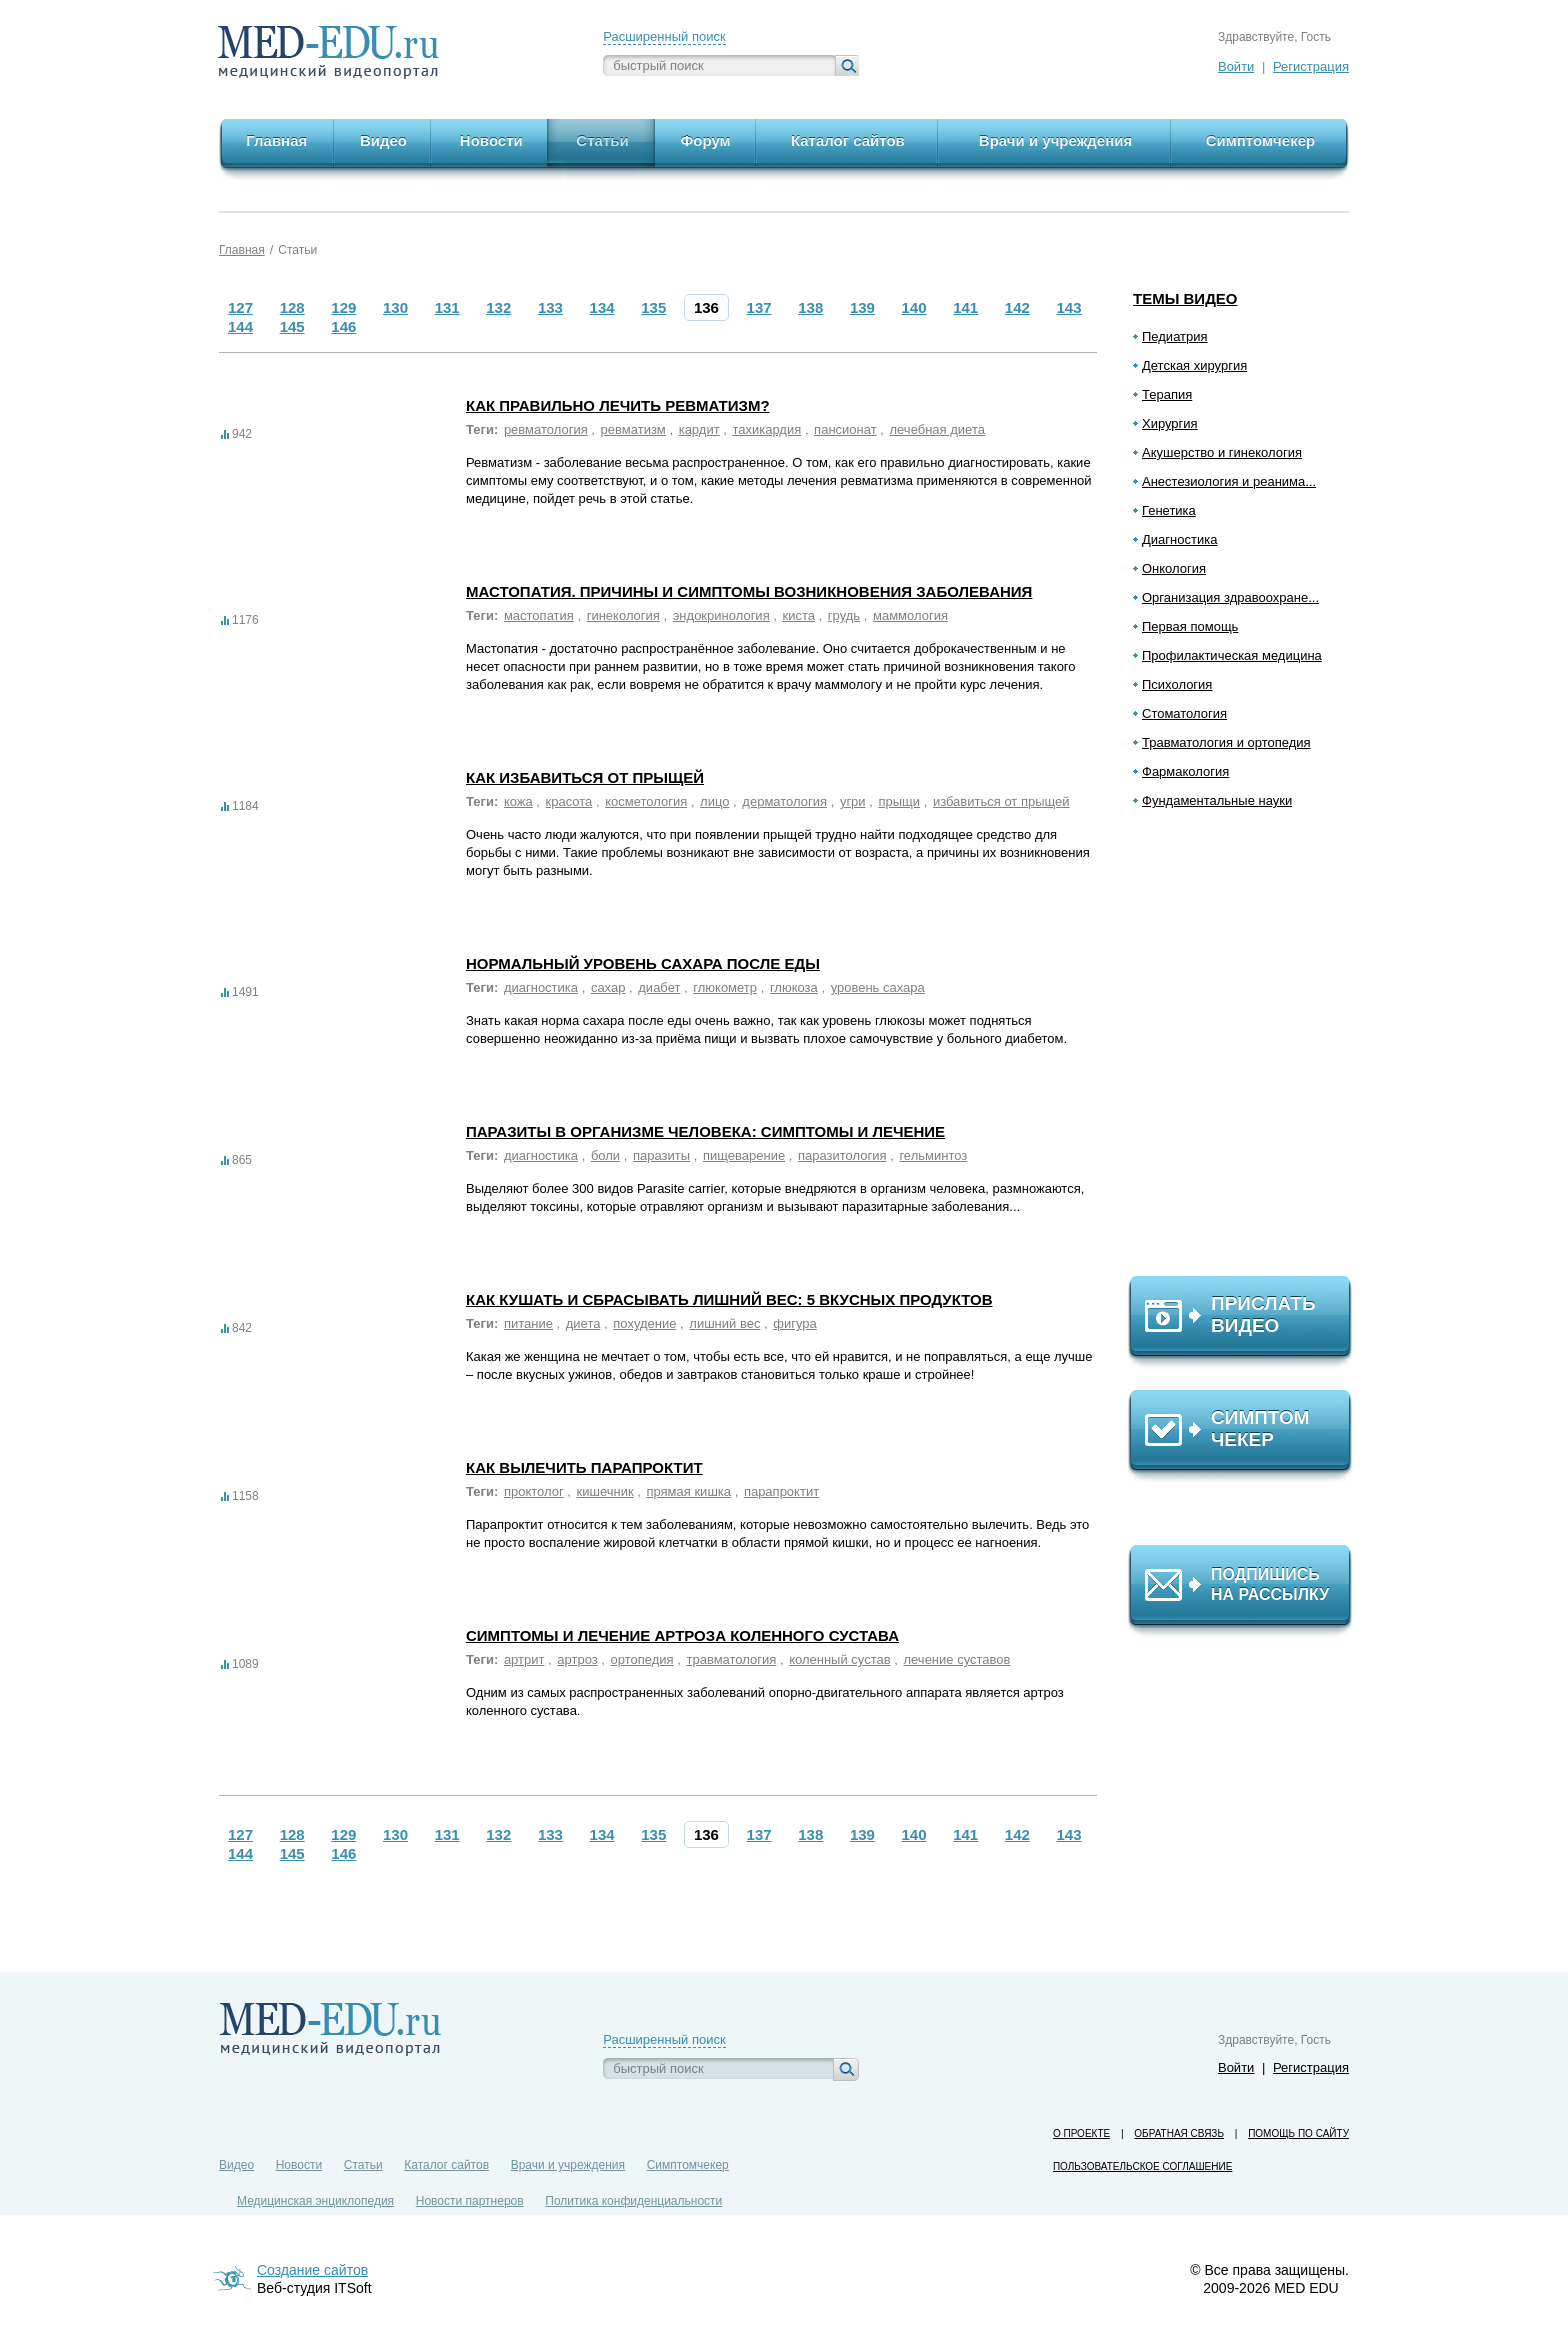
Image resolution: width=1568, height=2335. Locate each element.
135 (653, 307)
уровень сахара (878, 987)
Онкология (1174, 568)
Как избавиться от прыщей (585, 777)
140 (914, 307)
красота (569, 801)
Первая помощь (1190, 626)
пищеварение (744, 1155)
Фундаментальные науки (1217, 800)
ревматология (546, 429)
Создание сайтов (312, 2270)
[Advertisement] (1249, 1051)
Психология (1177, 684)
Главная (242, 250)
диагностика (541, 987)
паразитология (842, 1155)
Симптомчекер (688, 2165)
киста (799, 615)
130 (395, 307)
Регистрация (1311, 66)
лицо (714, 801)
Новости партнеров (470, 2201)
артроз (577, 1659)
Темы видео (1185, 298)
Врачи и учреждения (568, 2165)
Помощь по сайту (1298, 2133)
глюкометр (725, 987)
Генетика (1169, 510)
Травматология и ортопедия (1226, 742)
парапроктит (781, 1491)
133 (550, 307)
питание (528, 1323)
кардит (699, 429)
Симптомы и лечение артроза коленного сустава (682, 1635)
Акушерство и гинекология (1222, 452)
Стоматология (1184, 713)
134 (602, 307)
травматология (732, 1659)
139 (862, 307)
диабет (659, 987)
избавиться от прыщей (1001, 801)
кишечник (605, 1491)
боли (605, 1155)
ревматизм (633, 429)
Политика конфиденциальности (633, 2201)
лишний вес (724, 1323)
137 (759, 307)
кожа (518, 801)
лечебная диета (936, 429)
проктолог (534, 1491)
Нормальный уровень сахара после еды (643, 963)
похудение (644, 1323)
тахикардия (766, 429)
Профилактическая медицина (1232, 655)
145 (292, 326)
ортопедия (642, 1659)
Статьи (297, 250)
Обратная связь (1179, 2133)
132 (498, 307)
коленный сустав (839, 1659)
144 (240, 326)
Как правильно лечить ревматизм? (618, 405)
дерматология (784, 801)
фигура (795, 1323)
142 (1017, 307)
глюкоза (794, 987)
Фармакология (1185, 771)
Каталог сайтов (446, 2165)
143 (1069, 307)
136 (706, 307)
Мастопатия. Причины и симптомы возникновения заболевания (749, 591)
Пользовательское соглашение (1142, 2166)
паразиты (661, 1155)
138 (810, 307)
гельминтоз (933, 1155)
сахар (608, 987)
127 (240, 307)
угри (853, 801)
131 (447, 307)
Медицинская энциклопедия (315, 2201)
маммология (910, 615)
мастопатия (539, 615)
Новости (299, 2165)
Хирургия (1170, 423)
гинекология (623, 615)
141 (965, 307)
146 (343, 326)
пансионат (845, 429)
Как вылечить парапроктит (584, 1467)
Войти (1236, 66)
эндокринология (721, 615)
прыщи (899, 801)
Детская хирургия (1194, 365)
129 (343, 307)
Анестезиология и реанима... (1229, 481)
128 (292, 307)
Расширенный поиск (664, 36)
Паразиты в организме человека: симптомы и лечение (705, 1131)
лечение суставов (956, 1659)
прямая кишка (688, 1491)
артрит (524, 1659)
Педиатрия (1175, 336)
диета (583, 1323)
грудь (844, 615)
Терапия (1167, 394)
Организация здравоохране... (1230, 597)
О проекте (1081, 2133)
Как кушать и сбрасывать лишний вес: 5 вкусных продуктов (729, 1299)
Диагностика (1179, 539)
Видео (236, 2165)
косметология (646, 801)
